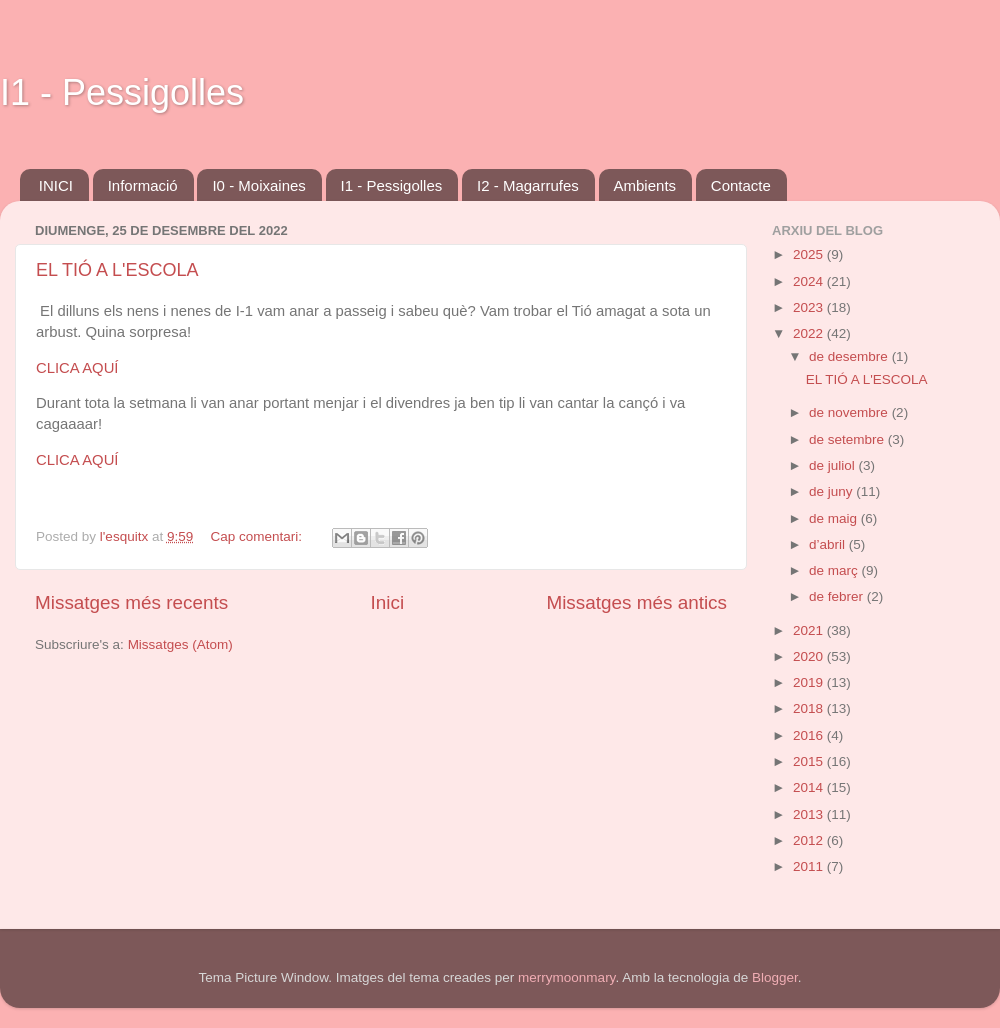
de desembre (850, 356)
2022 (810, 333)
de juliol (834, 465)
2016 (810, 735)
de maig (835, 518)
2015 (810, 761)
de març (835, 570)
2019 (810, 682)
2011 (810, 866)
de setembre (848, 439)
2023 (810, 307)
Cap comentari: (257, 536)
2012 (810, 840)
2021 (810, 630)
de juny (832, 491)
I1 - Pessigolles (122, 92)
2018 (810, 708)
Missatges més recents (131, 602)
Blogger (775, 977)
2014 (810, 787)
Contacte (741, 185)
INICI (56, 185)
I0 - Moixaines (258, 185)
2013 (810, 814)
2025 (810, 254)
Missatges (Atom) (180, 644)
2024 (810, 281)
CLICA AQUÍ (77, 368)
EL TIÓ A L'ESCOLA (117, 270)
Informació (143, 185)
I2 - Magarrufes (528, 185)
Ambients (645, 185)
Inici (388, 602)
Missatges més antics (636, 602)
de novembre (850, 412)
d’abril (829, 544)
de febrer (838, 596)
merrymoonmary (566, 977)
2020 (810, 656)
